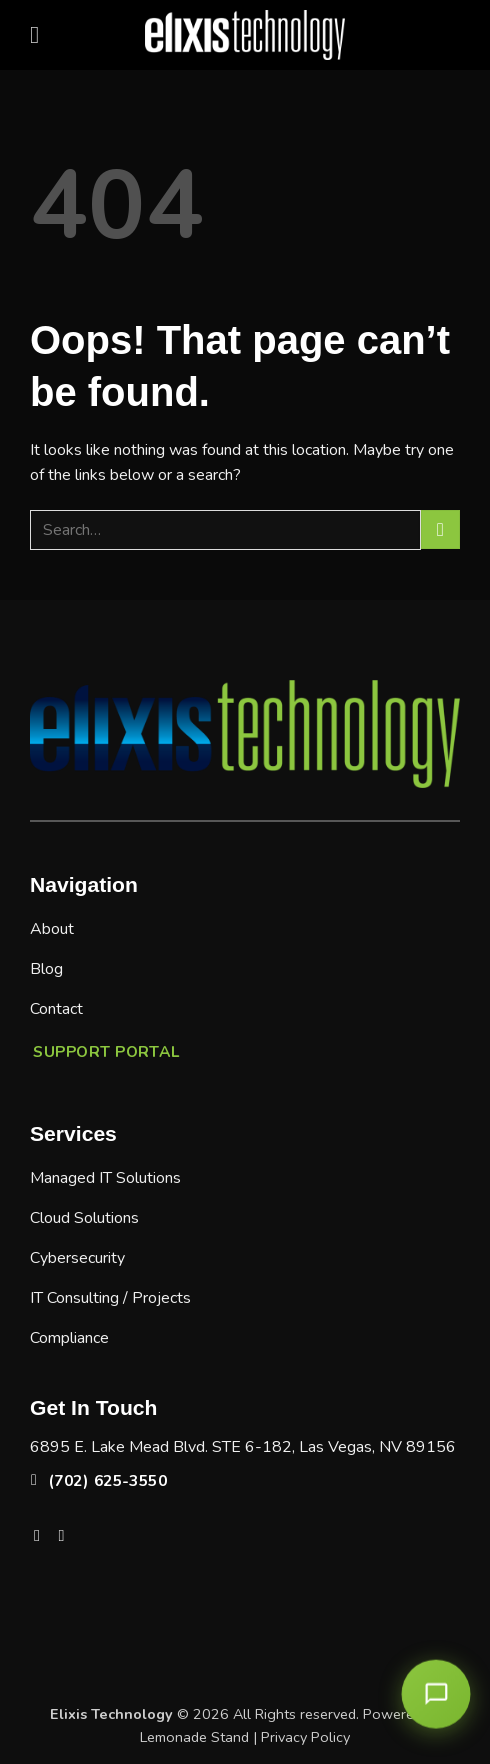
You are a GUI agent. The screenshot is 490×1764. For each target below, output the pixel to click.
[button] (42, 34)
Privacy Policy (305, 1737)
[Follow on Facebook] (42, 1535)
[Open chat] (436, 1694)
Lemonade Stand (194, 1737)
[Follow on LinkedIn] (67, 1535)
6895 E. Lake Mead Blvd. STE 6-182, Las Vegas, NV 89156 (243, 1447)
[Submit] (440, 529)
